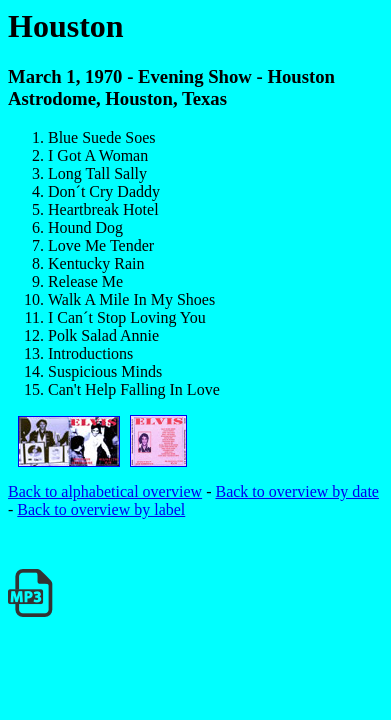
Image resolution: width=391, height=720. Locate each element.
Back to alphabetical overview (105, 491)
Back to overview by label (101, 509)
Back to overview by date (297, 491)
